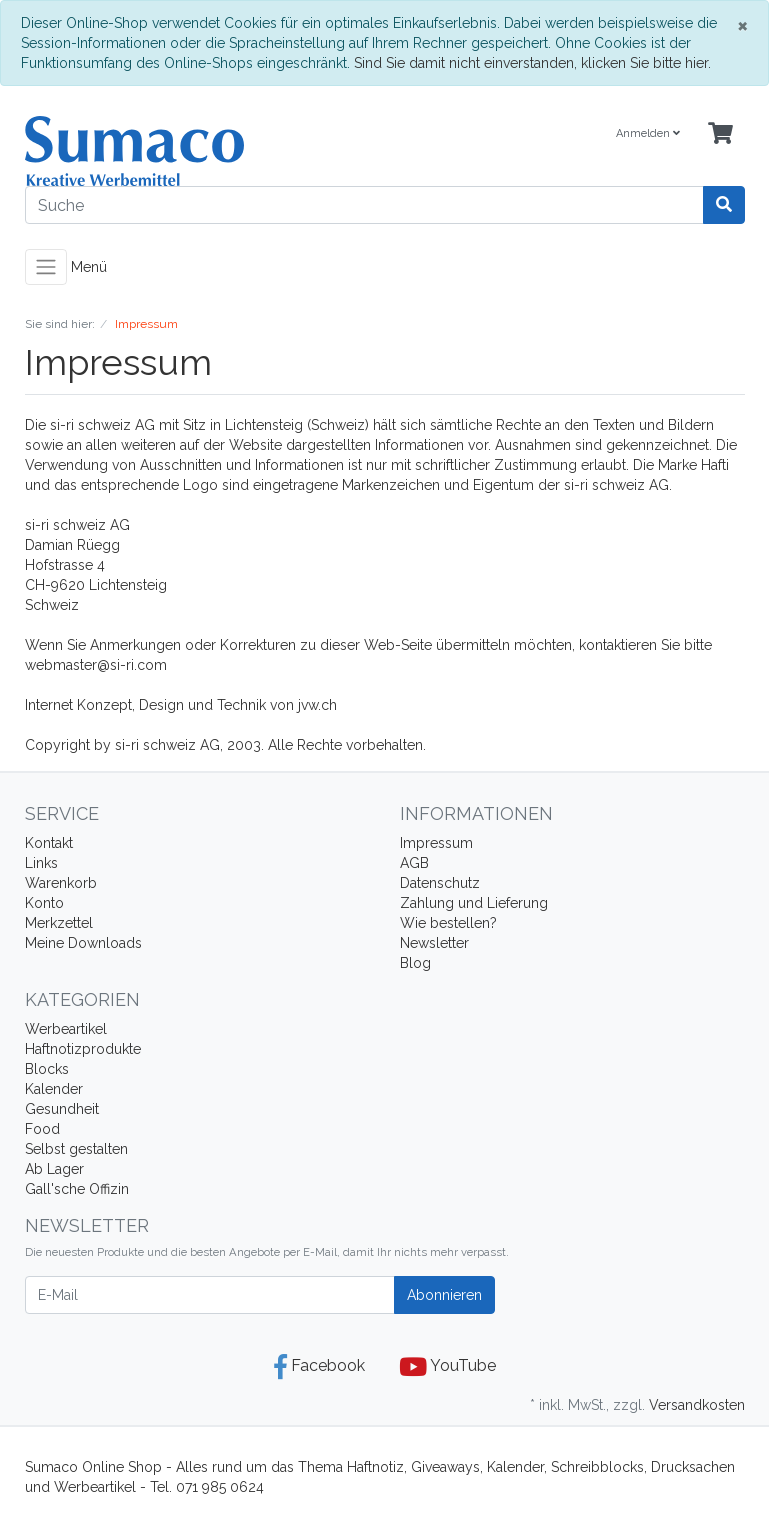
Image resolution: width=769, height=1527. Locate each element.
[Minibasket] (720, 134)
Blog (415, 963)
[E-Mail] (210, 1295)
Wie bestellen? (448, 923)
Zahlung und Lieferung (474, 903)
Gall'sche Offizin (77, 1189)
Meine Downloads (83, 943)
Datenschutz (440, 883)
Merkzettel (59, 923)
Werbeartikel (66, 1029)
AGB (414, 863)
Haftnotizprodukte (83, 1049)
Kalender (54, 1089)
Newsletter (434, 943)
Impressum (436, 843)
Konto (44, 903)
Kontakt (49, 843)
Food (42, 1129)
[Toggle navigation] (46, 267)
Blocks (47, 1069)
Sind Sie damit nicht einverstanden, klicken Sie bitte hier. (532, 63)
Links (41, 863)
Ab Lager (54, 1169)
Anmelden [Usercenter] (648, 133)
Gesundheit (62, 1109)
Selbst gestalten (76, 1149)
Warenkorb (61, 883)
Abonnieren (444, 1295)
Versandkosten (697, 1405)
